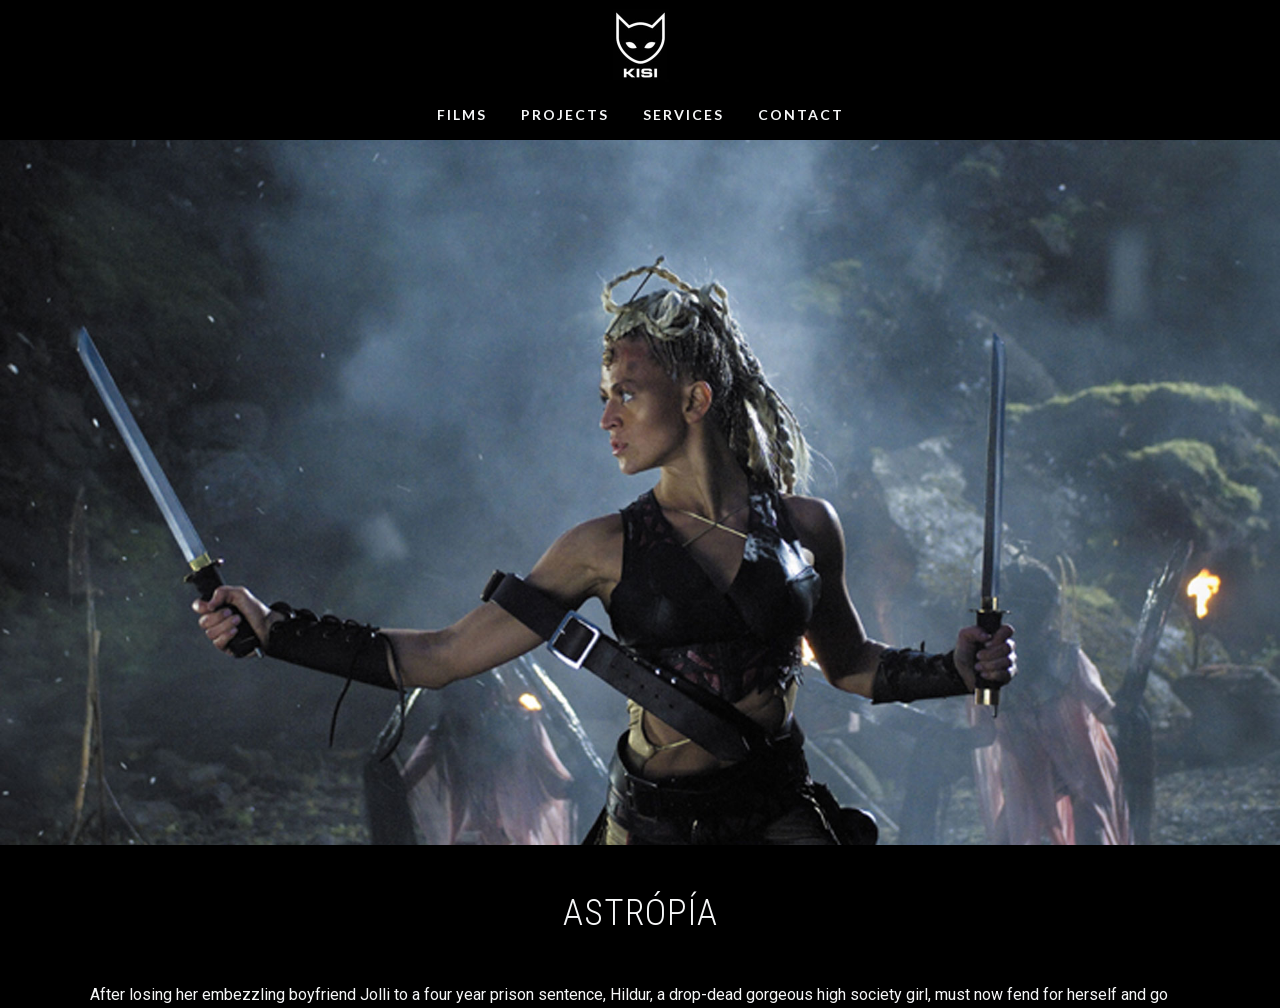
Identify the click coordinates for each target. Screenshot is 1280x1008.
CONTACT (801, 114)
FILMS (462, 114)
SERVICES (683, 114)
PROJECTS (565, 114)
